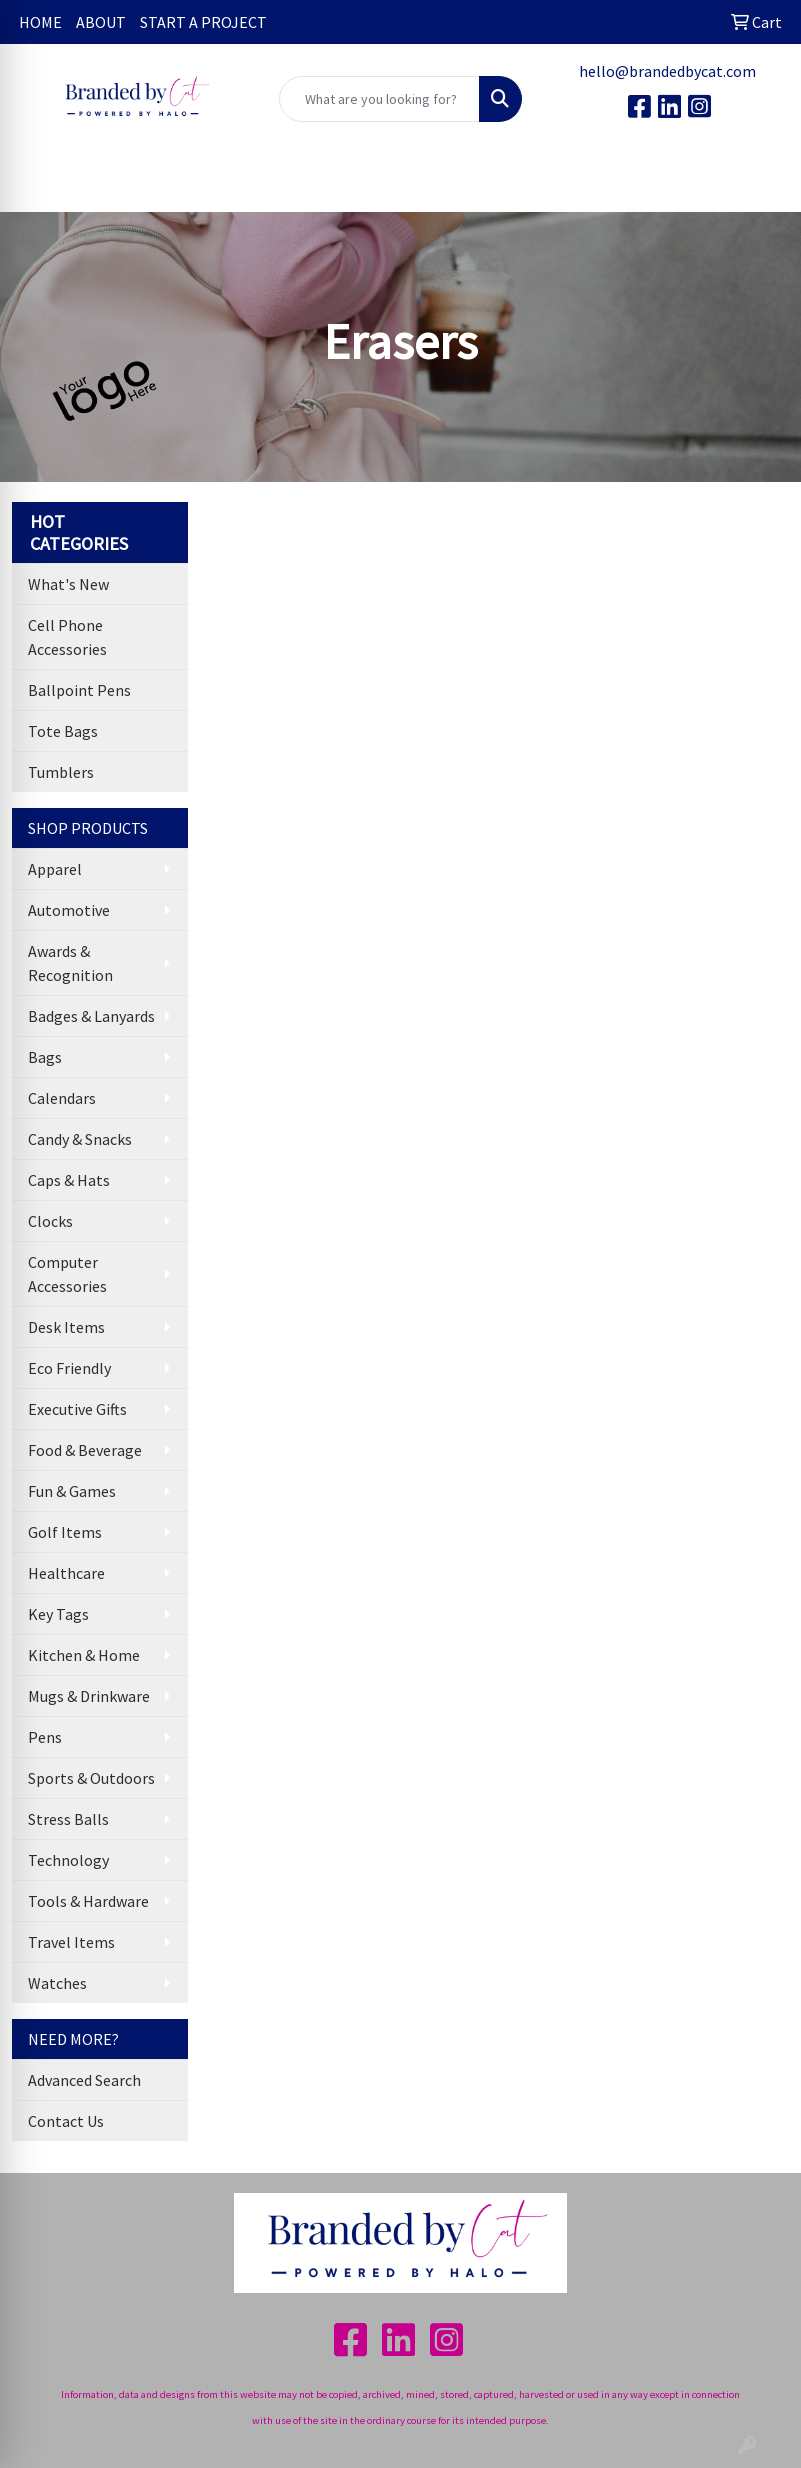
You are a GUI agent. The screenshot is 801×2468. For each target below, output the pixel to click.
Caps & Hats (69, 1180)
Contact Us (66, 2121)
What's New (68, 584)
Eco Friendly (69, 1368)
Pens (45, 1737)
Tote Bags (63, 731)
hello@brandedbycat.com (667, 71)
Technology (68, 1860)
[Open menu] (761, 183)
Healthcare (66, 1573)
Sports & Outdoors (91, 1778)
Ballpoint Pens (79, 690)
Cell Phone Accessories (67, 637)
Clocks (50, 1221)
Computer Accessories (67, 1274)
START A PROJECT (203, 22)
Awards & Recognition (70, 963)
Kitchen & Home (84, 1655)
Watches (57, 1983)
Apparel (55, 869)
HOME (40, 22)
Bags (45, 1057)
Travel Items (71, 1942)
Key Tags (58, 1614)
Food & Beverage (85, 1450)
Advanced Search (84, 2080)
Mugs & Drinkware (89, 1696)
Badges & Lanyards (91, 1016)
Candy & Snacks (80, 1139)
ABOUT (101, 22)
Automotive (69, 910)
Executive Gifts (77, 1409)
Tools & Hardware (88, 1901)
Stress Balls (68, 1819)
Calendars (62, 1098)
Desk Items (66, 1327)
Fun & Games (72, 1491)
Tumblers (61, 772)
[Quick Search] (379, 99)
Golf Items (65, 1532)
